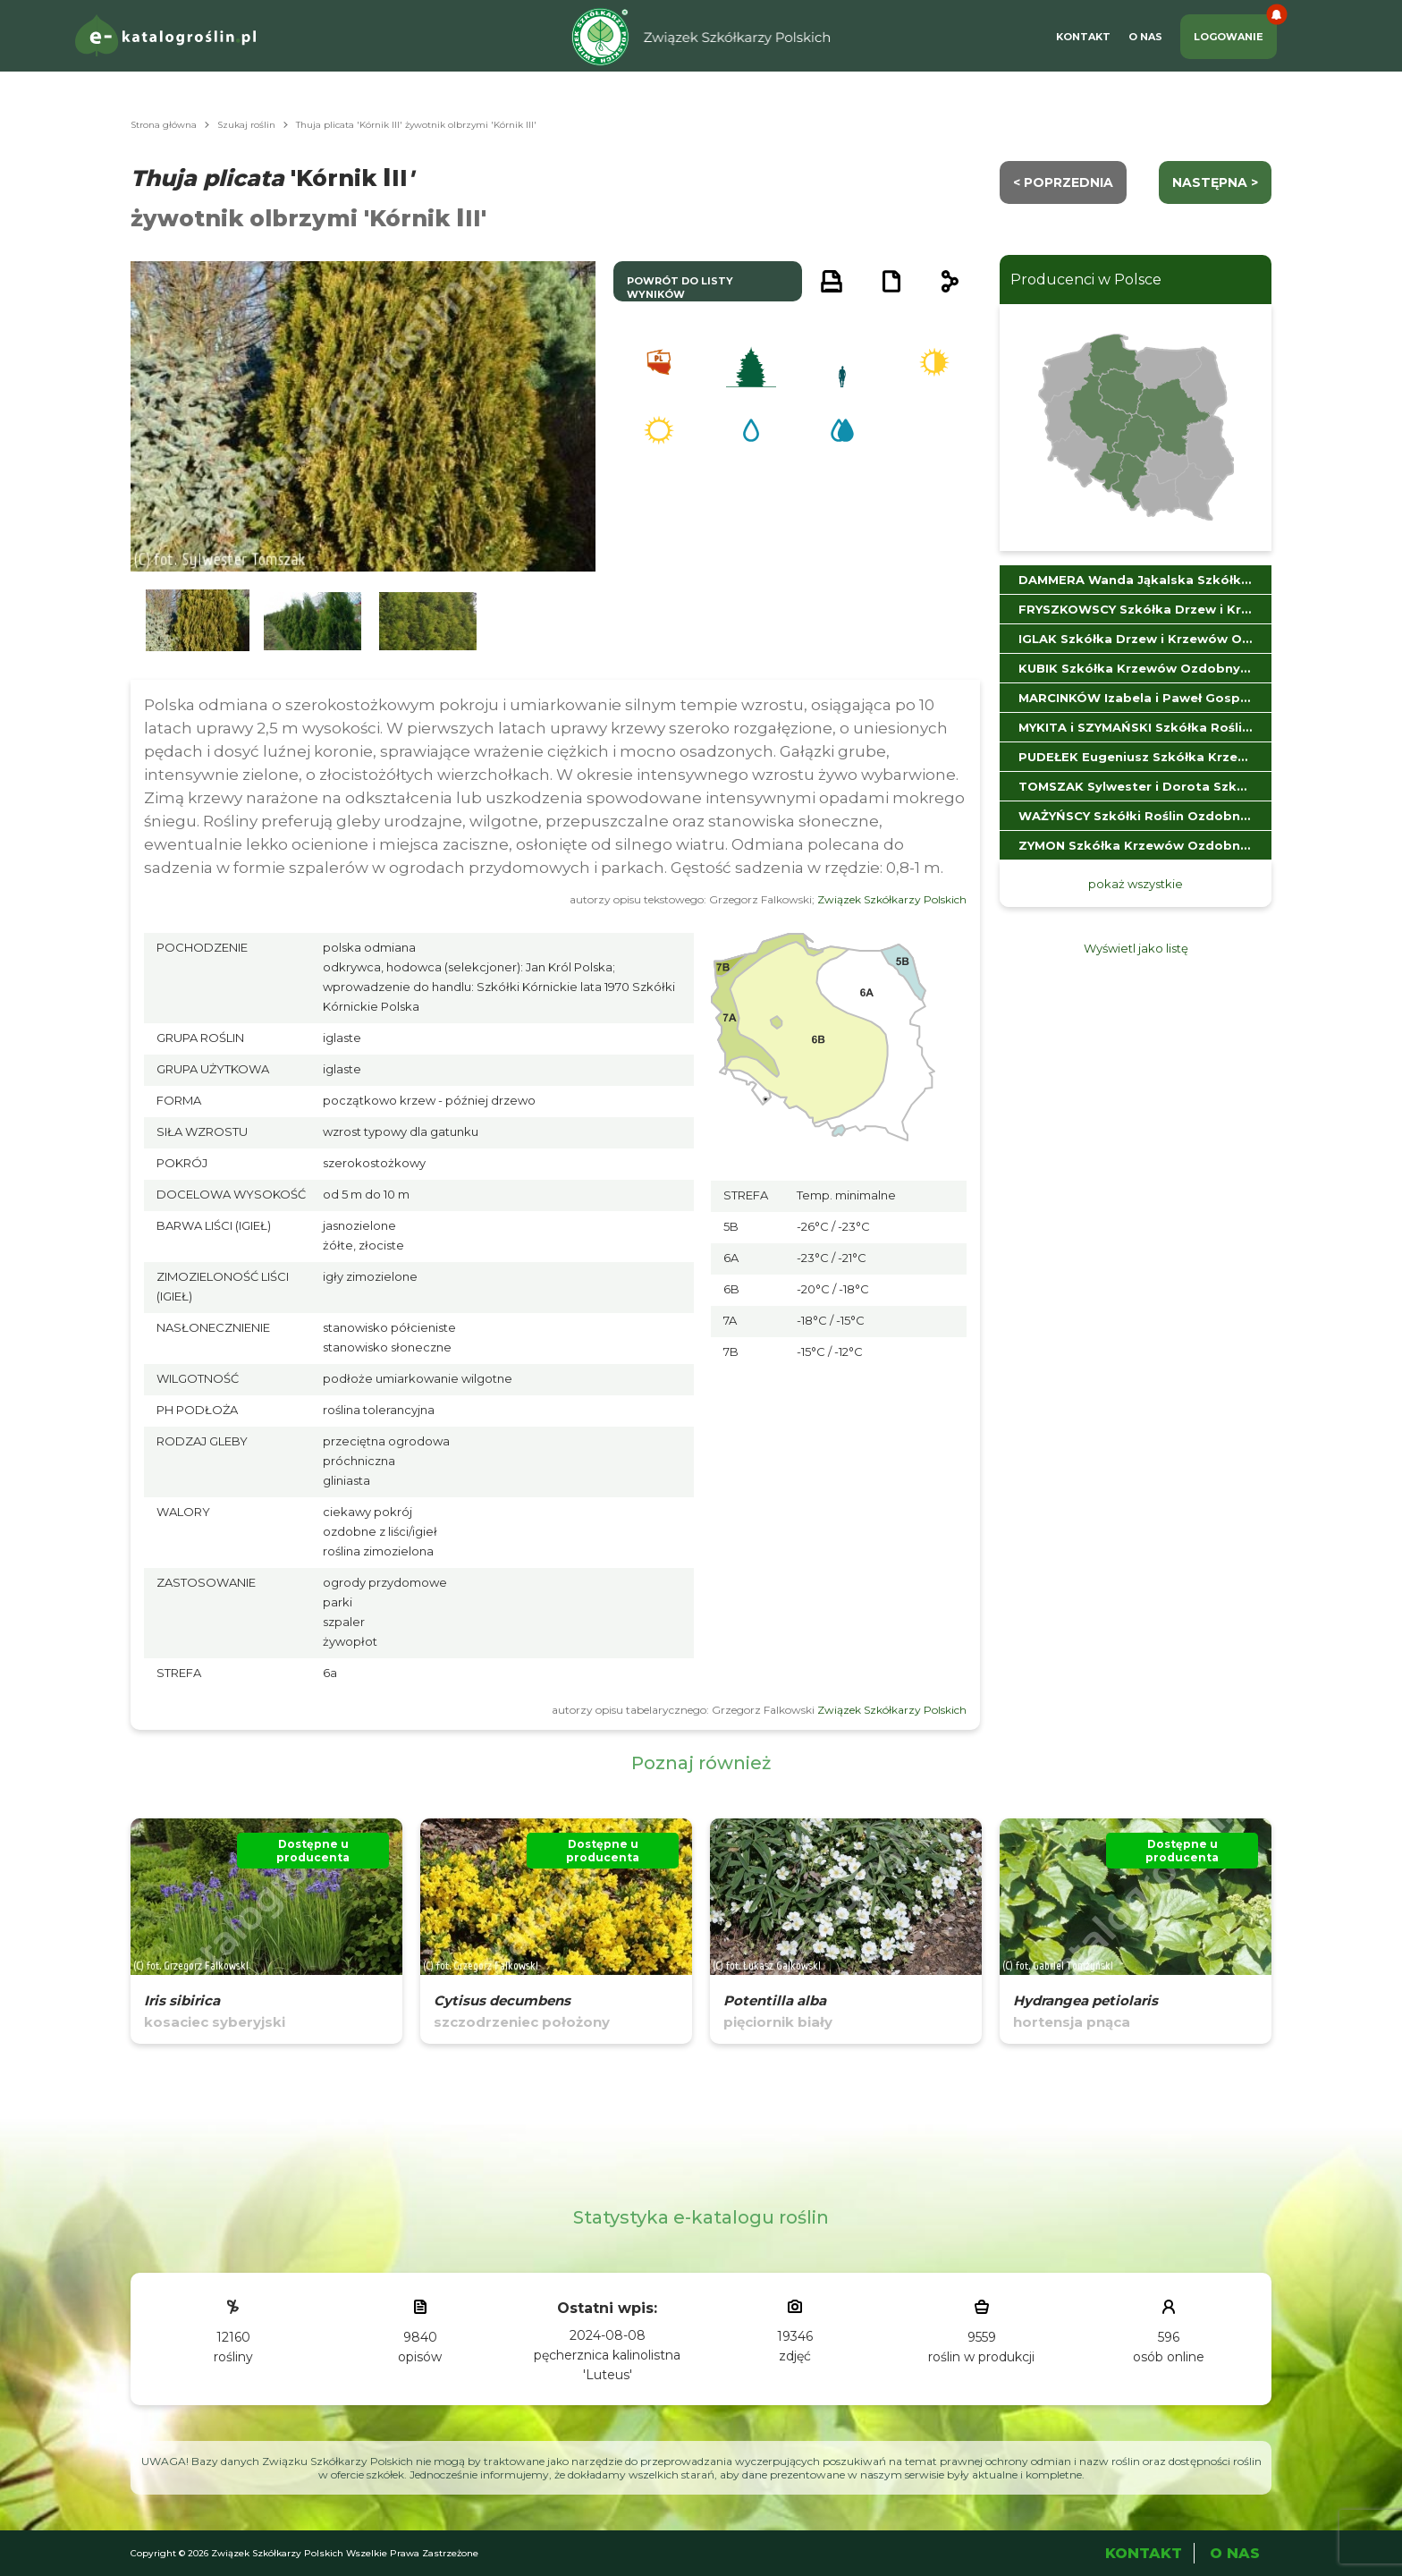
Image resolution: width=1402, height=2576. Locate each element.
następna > (1215, 182)
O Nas (1145, 36)
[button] (197, 621)
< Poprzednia (1063, 182)
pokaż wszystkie (1135, 884)
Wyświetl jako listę (1136, 948)
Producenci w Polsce (1085, 279)
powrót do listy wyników (680, 288)
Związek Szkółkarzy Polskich (892, 899)
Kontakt (1083, 36)
